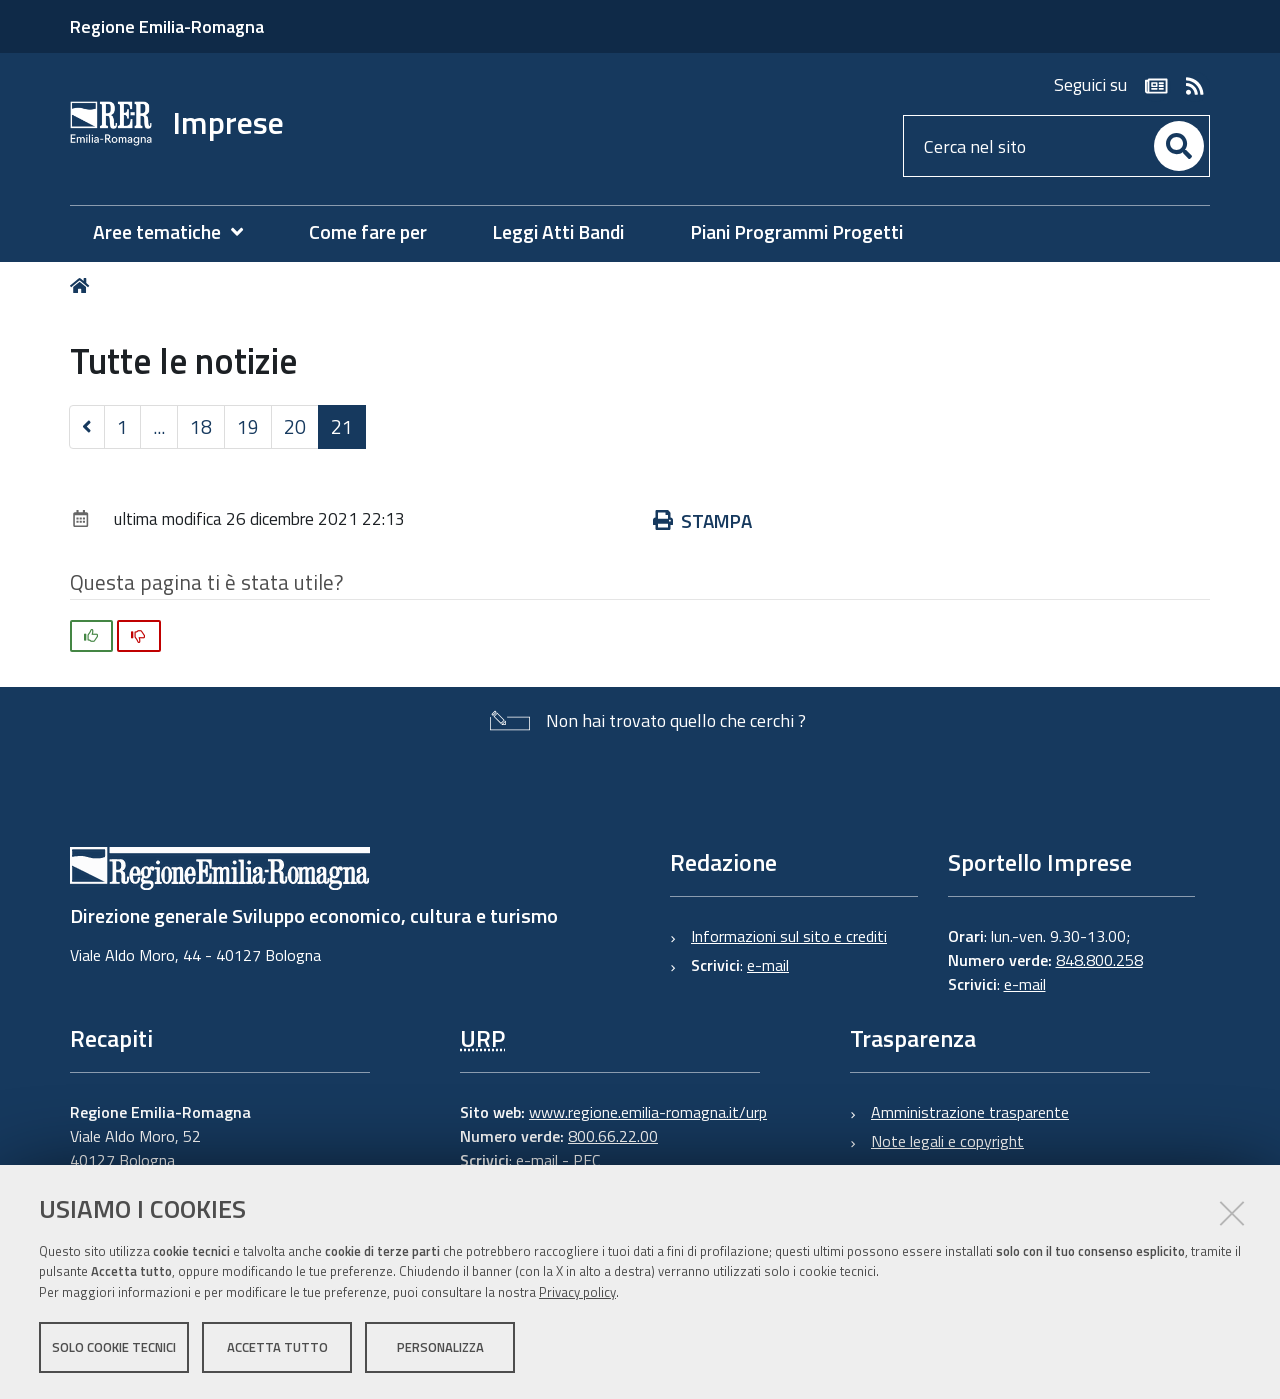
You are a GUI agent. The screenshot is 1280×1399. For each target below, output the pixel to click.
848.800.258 (1099, 960)
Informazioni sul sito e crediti (789, 936)
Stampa (702, 520)
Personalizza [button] (440, 1347)
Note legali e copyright (947, 1141)
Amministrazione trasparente (970, 1112)
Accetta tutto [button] (277, 1347)
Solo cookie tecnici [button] (114, 1347)
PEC (586, 1160)
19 (248, 426)
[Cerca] (1179, 146)
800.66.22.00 (613, 1136)
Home (83, 285)
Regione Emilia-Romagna (167, 26)
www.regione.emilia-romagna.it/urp (648, 1112)
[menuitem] (178, 232)
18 (201, 426)
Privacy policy (577, 1292)
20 (295, 426)
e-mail (768, 965)
